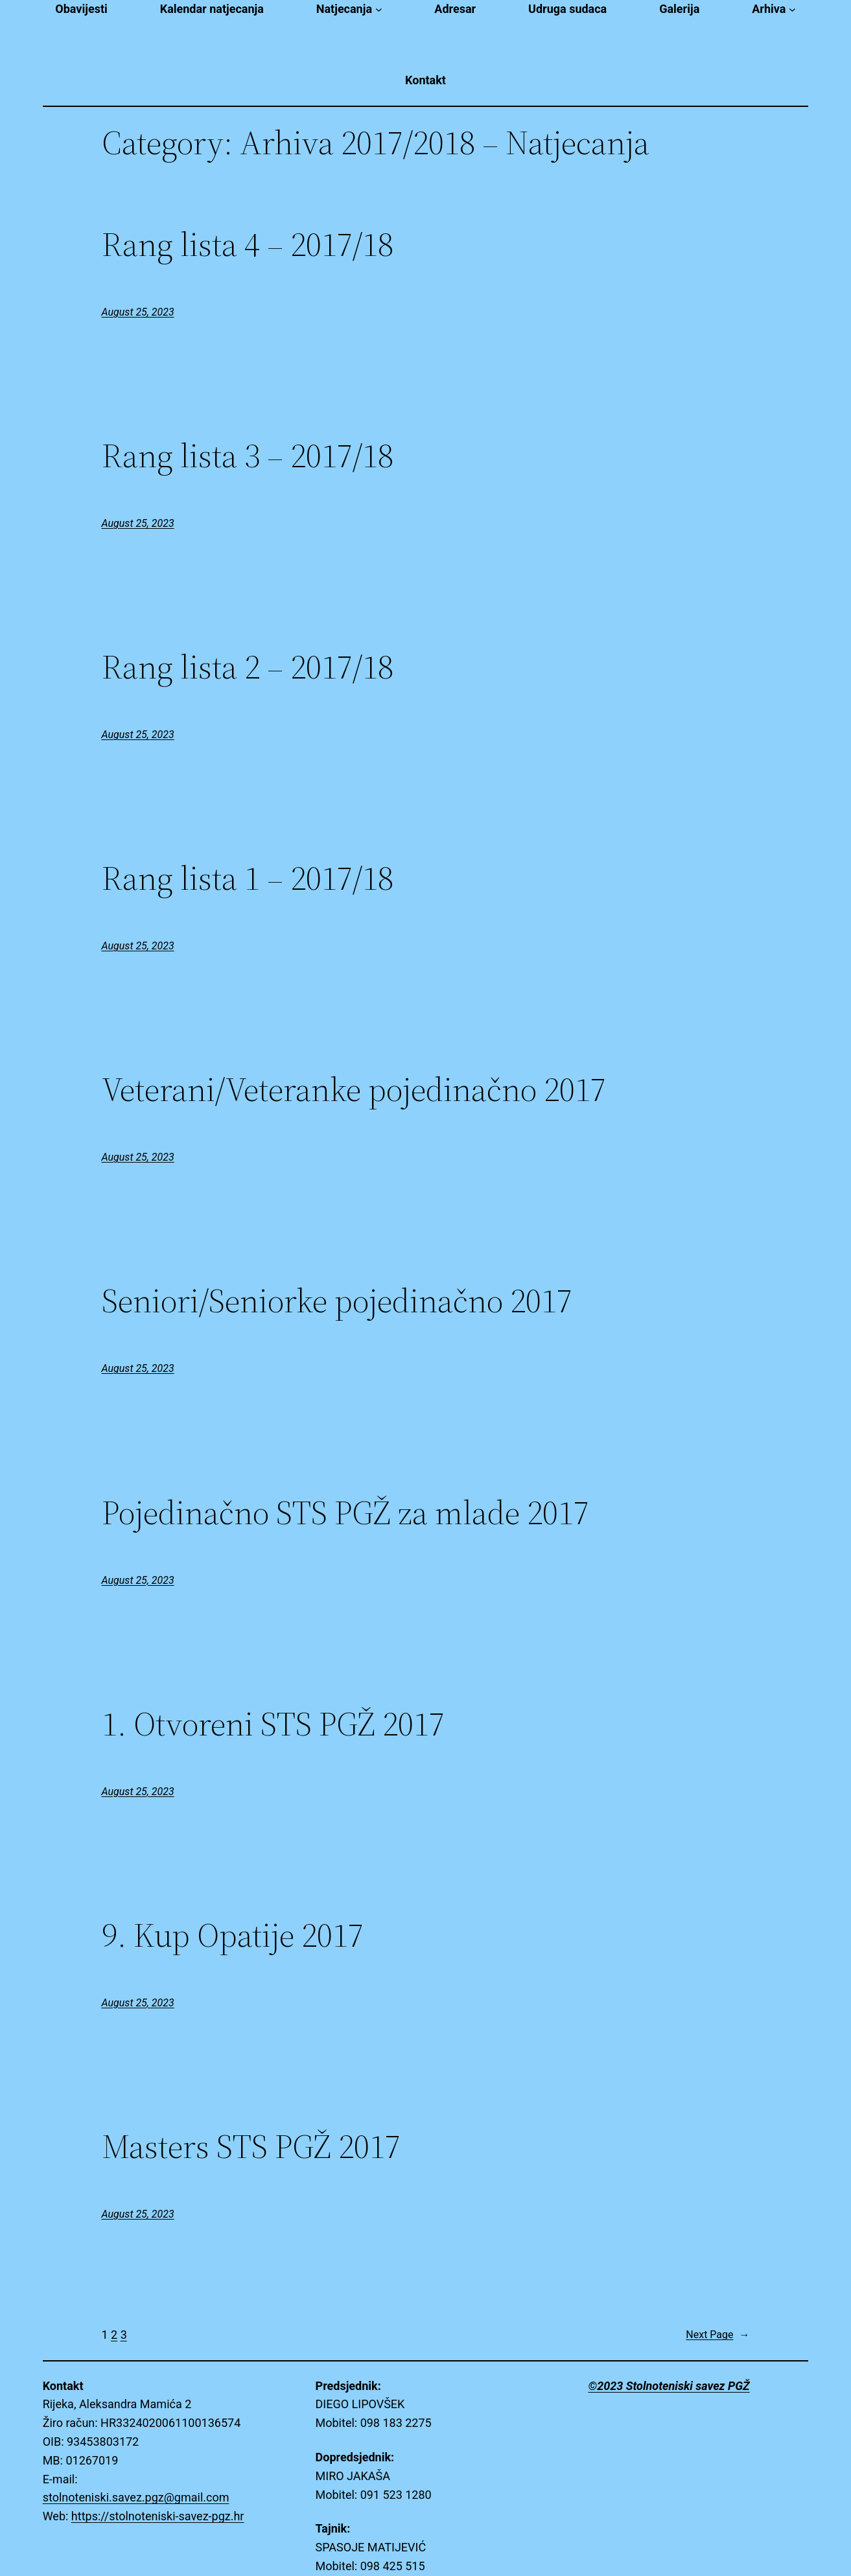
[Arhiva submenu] (792, 9)
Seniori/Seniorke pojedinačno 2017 (337, 1300)
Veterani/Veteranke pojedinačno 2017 (354, 1089)
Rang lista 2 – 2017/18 (247, 666)
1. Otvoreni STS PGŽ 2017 (273, 1723)
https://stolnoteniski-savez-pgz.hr (157, 2516)
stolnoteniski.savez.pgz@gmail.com (136, 2497)
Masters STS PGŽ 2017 (251, 2146)
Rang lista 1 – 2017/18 (247, 878)
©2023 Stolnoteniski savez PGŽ (668, 2386)
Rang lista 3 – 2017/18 (247, 455)
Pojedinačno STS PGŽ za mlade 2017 (345, 1512)
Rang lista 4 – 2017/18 (247, 244)
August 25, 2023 (138, 312)
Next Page (717, 2335)
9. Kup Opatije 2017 (233, 1935)
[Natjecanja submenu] (378, 9)
